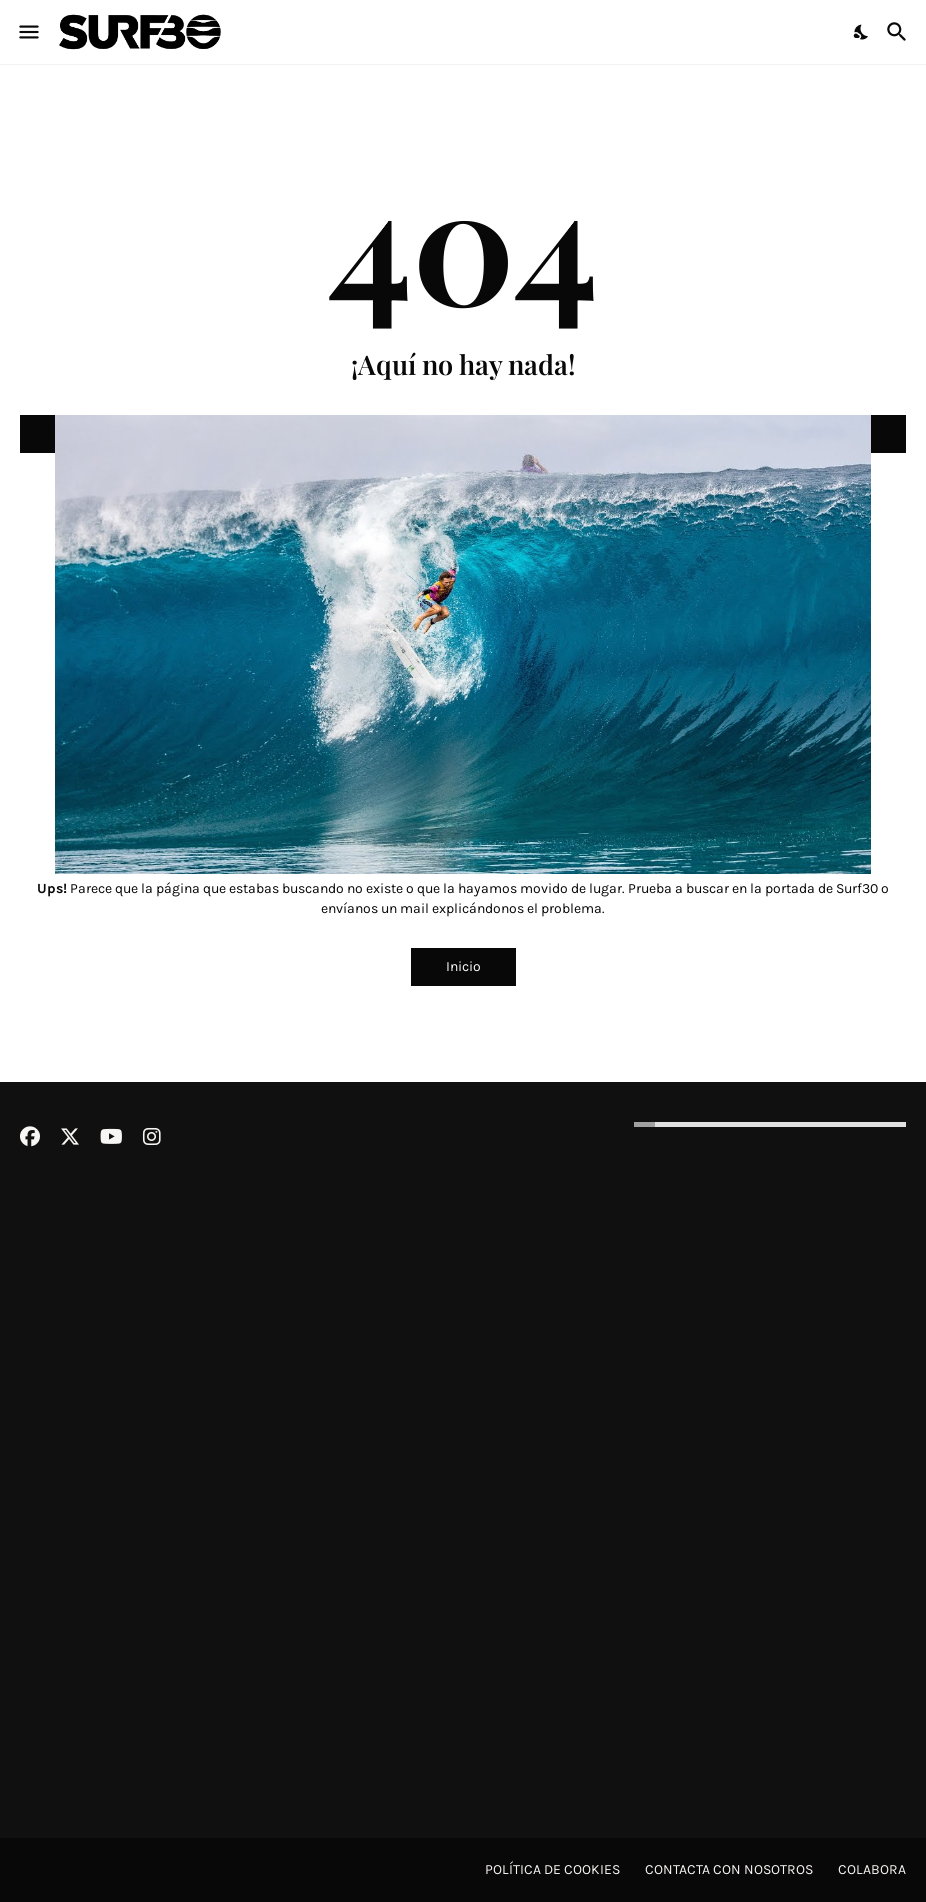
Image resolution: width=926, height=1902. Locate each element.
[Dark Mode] (862, 32)
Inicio (463, 966)
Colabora (872, 1869)
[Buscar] (899, 32)
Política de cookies (552, 1869)
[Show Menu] (27, 32)
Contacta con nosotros (729, 1869)
